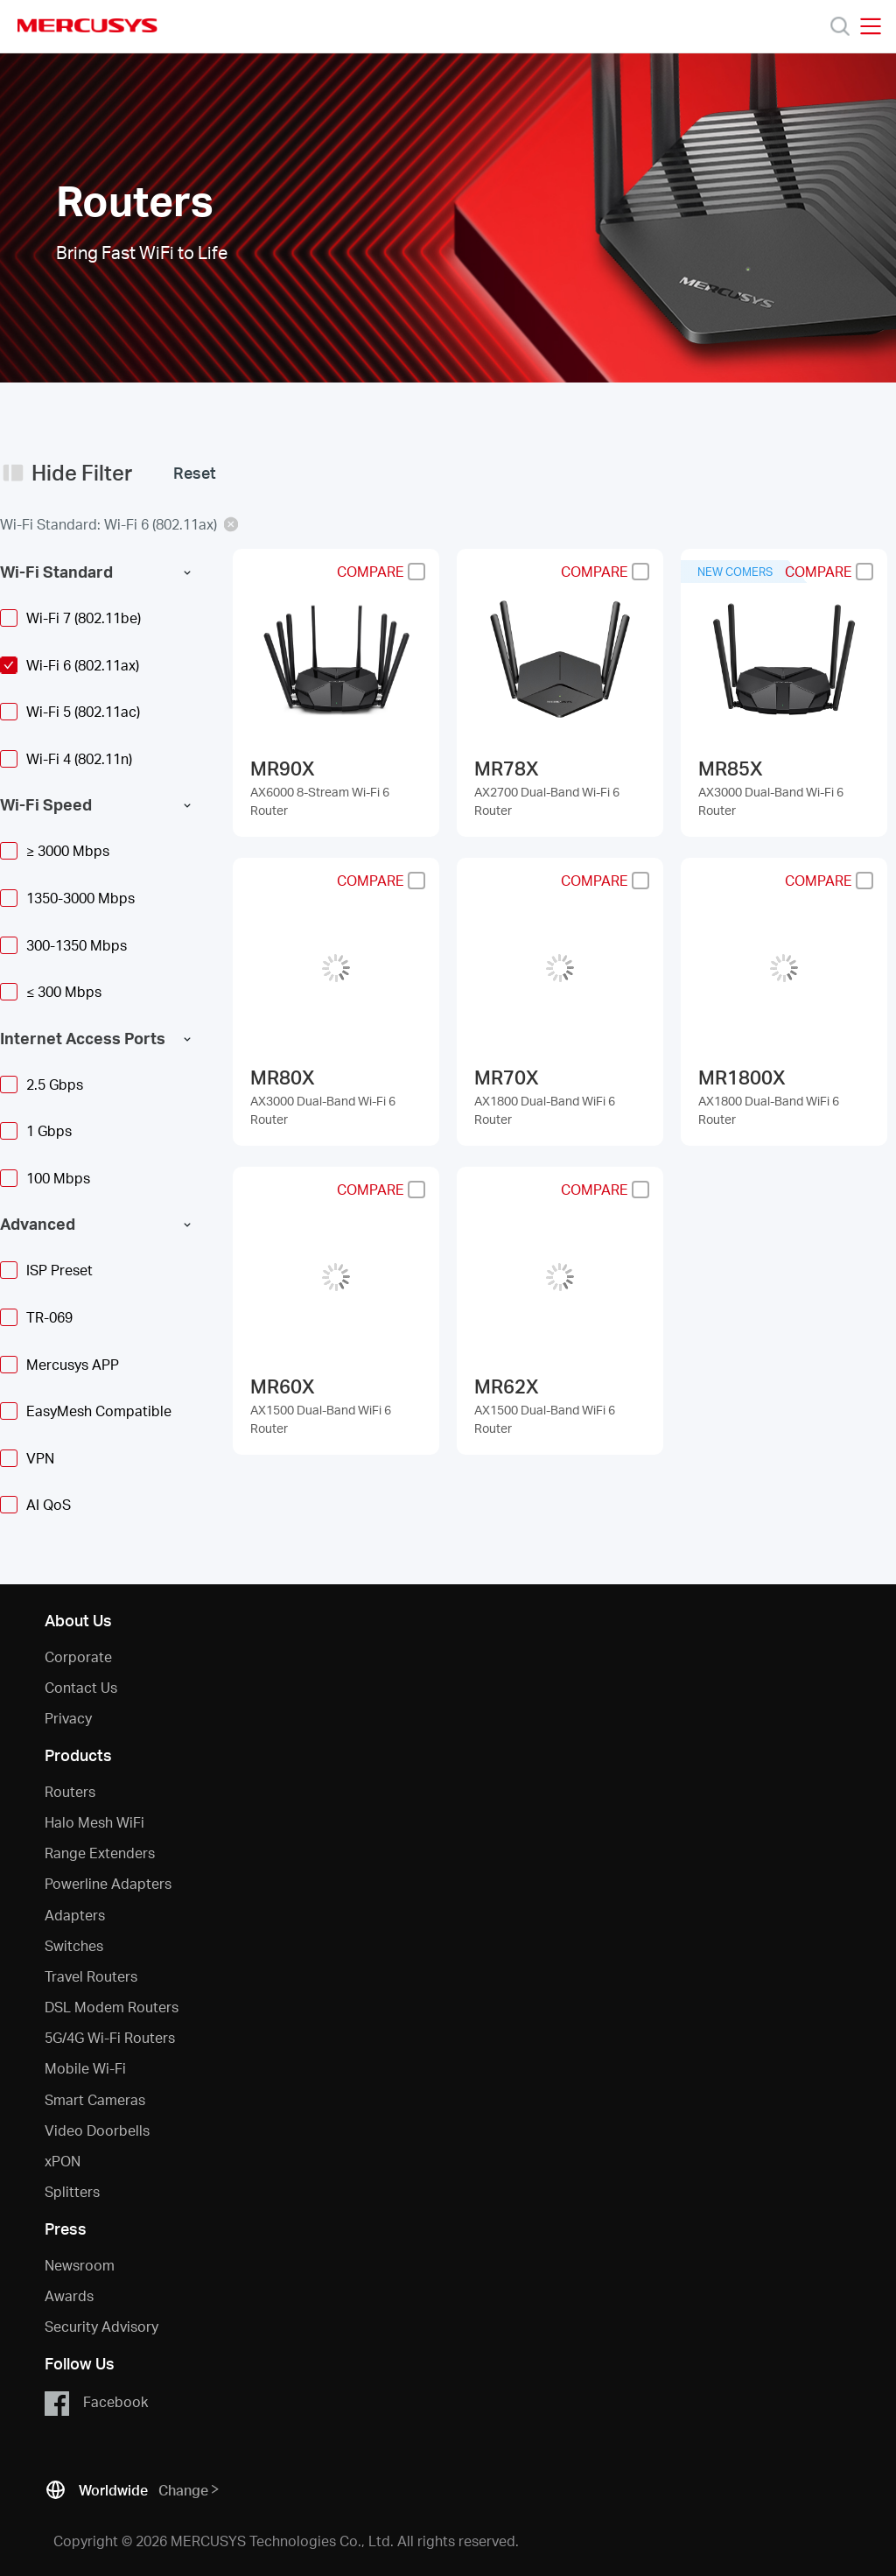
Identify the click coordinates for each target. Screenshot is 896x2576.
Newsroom (80, 2265)
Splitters (72, 2191)
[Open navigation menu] (870, 26)
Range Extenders (100, 1852)
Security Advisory (101, 2326)
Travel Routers (91, 1976)
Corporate (78, 1656)
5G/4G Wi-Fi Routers (110, 2037)
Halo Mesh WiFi (94, 1822)
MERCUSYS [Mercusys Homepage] (88, 25)
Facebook (96, 2402)
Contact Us (81, 1687)
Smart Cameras (95, 2099)
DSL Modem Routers (111, 2006)
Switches (74, 1945)
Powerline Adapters (108, 1883)
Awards (69, 2295)
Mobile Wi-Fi (85, 2068)
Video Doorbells (97, 2130)
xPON (62, 2160)
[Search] (840, 26)
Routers (70, 1791)
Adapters (75, 1915)
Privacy (68, 1718)
